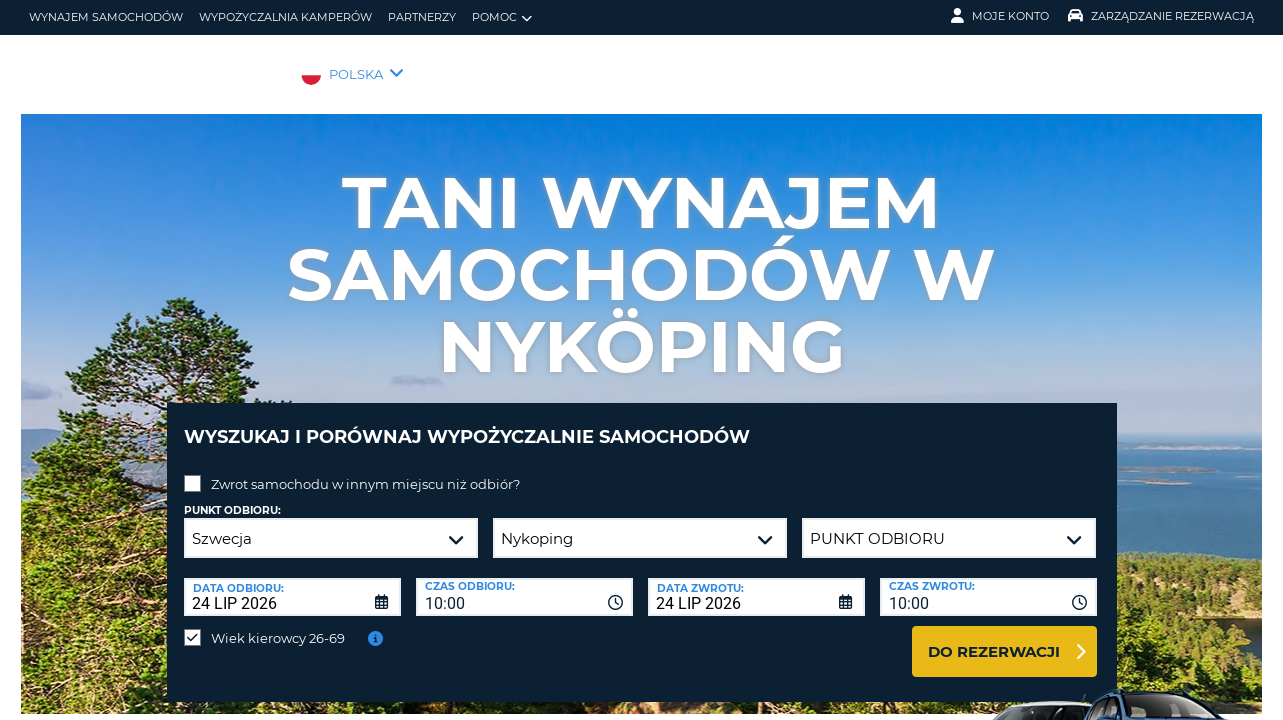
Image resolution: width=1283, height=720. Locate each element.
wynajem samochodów (106, 17)
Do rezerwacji (994, 636)
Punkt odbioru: (232, 495)
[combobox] (524, 582)
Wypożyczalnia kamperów (285, 17)
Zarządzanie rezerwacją (1161, 16)
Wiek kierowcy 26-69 (278, 623)
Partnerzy (422, 17)
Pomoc (502, 17)
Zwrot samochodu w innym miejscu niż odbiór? (365, 469)
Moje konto (1000, 16)
